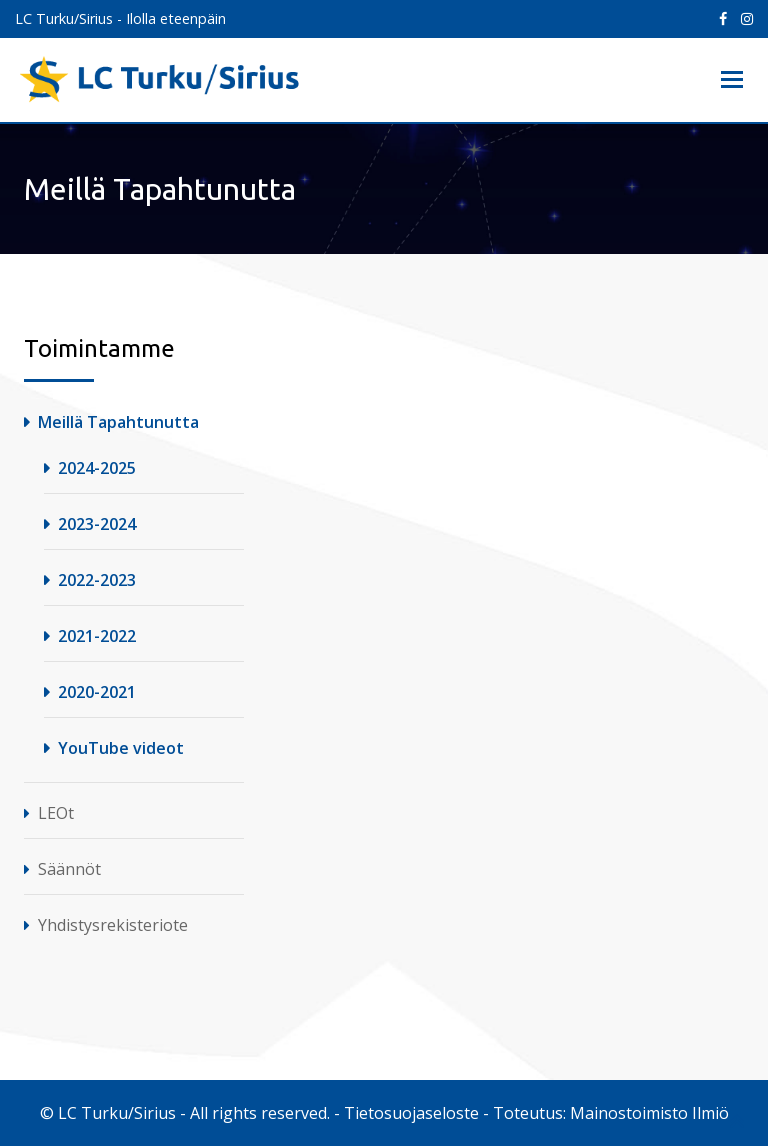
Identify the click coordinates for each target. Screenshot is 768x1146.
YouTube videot (121, 748)
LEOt (56, 813)
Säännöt (69, 869)
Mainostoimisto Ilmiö (649, 1113)
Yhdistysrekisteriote (113, 925)
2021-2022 (97, 636)
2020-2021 (97, 692)
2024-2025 (97, 468)
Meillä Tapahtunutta (118, 422)
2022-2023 (97, 580)
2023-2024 (97, 524)
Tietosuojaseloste (411, 1113)
